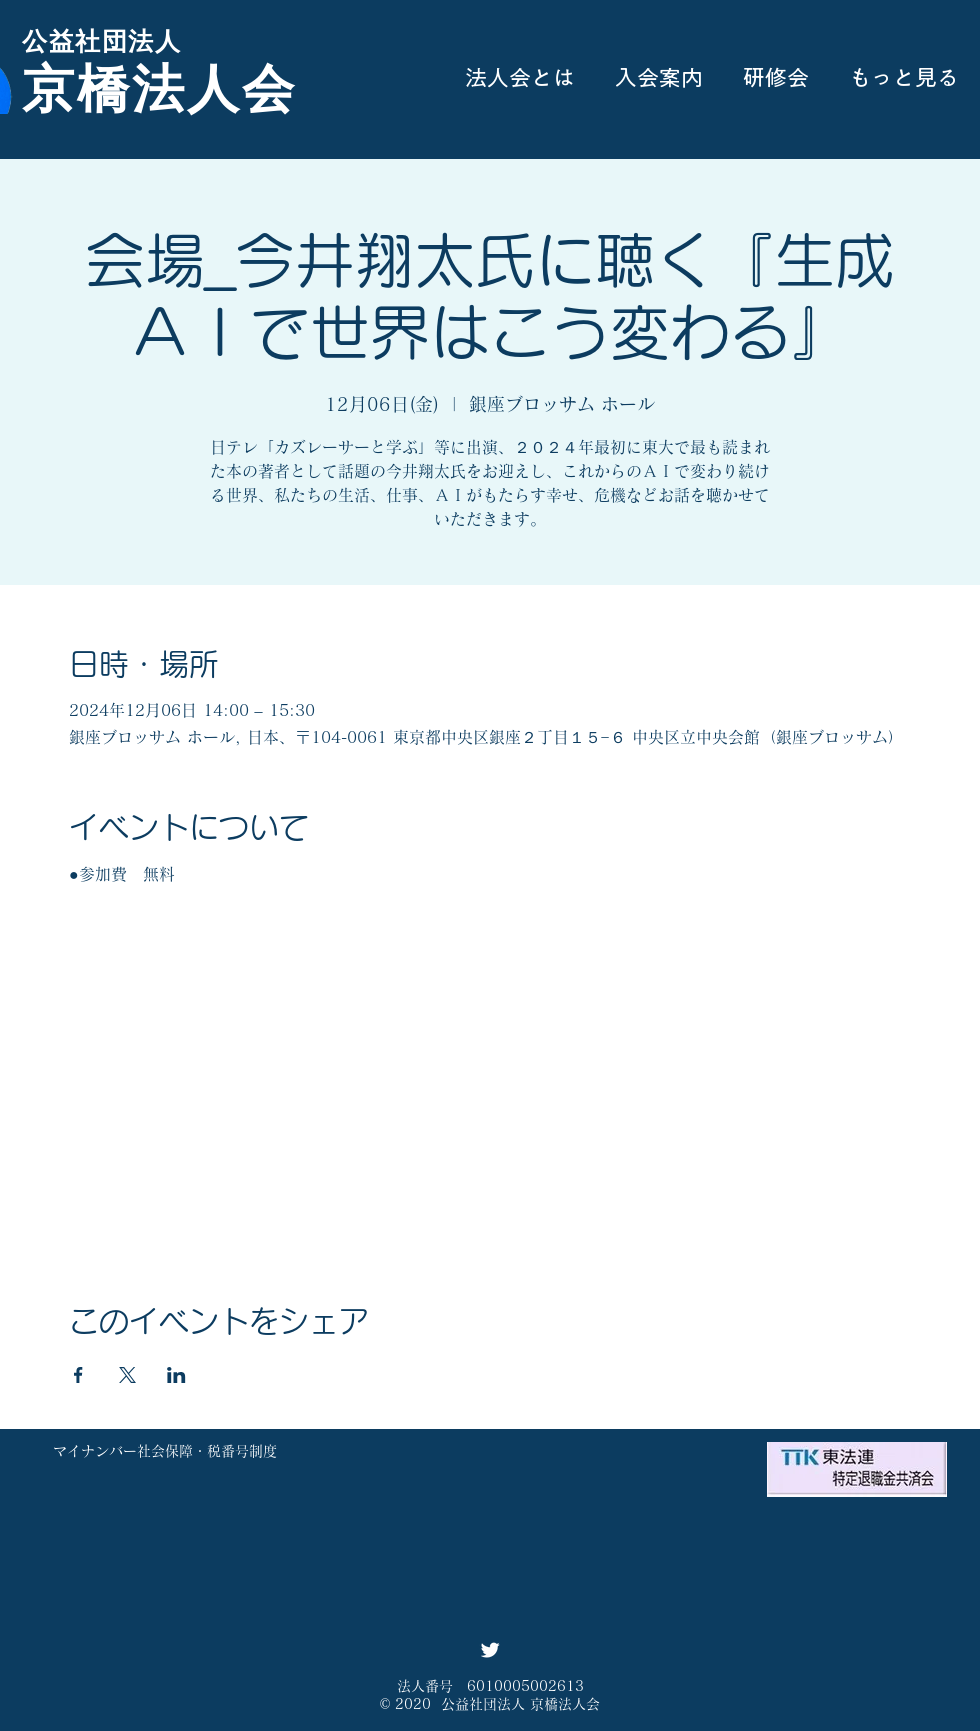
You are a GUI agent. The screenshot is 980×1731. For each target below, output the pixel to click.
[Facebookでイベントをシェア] (78, 1375)
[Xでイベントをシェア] (127, 1375)
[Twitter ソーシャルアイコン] (490, 1650)
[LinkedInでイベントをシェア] (176, 1375)
